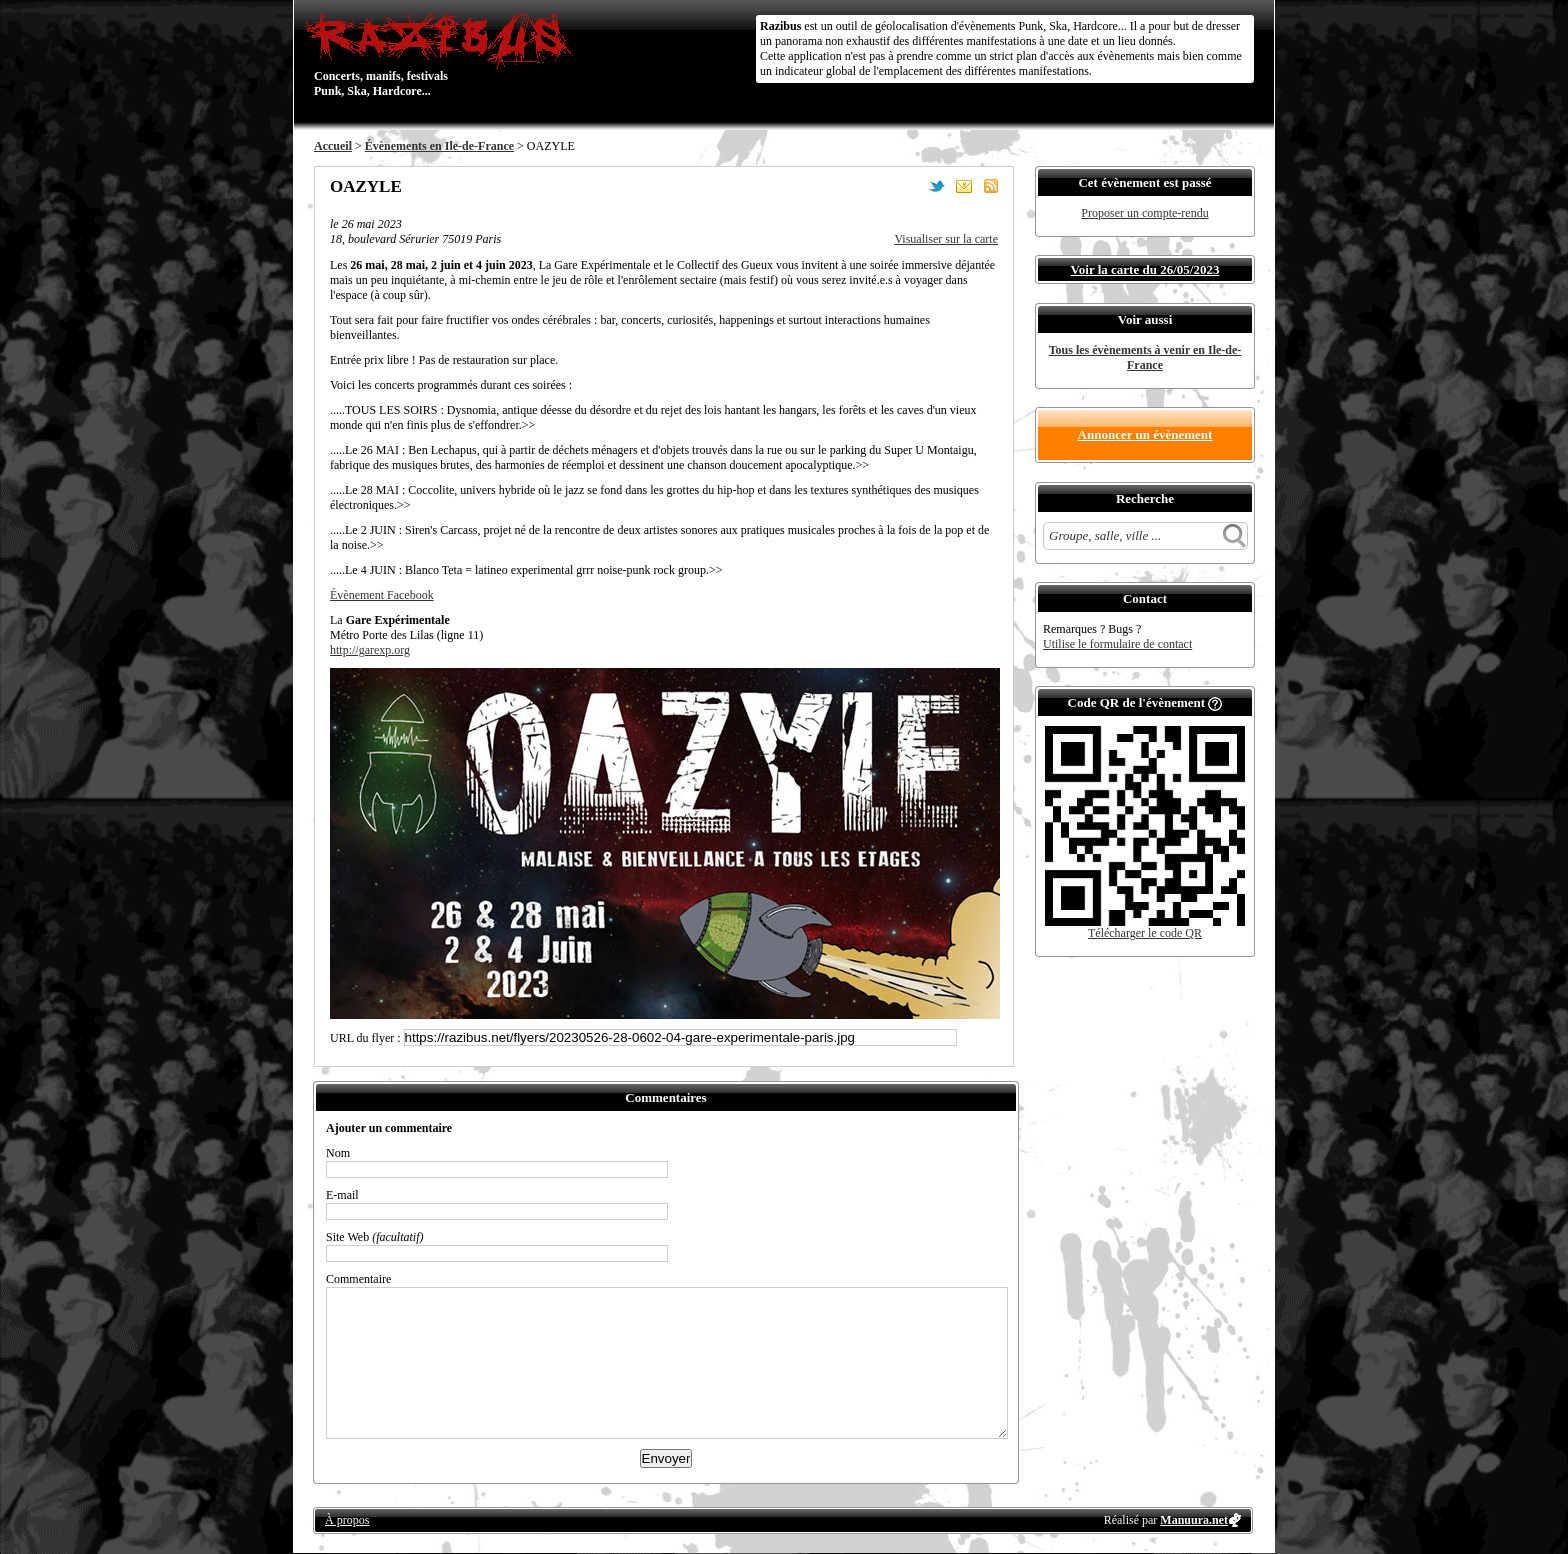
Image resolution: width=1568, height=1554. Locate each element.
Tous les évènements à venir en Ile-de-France (1145, 357)
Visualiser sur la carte (946, 239)
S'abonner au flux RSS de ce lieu (991, 186)
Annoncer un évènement (1145, 434)
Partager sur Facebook (910, 186)
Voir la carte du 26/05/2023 (1145, 269)
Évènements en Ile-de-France (439, 146)
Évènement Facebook (382, 595)
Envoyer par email (964, 186)
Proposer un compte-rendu (1144, 213)
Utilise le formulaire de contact (1117, 644)
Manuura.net (1194, 1520)
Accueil (333, 146)
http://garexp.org (370, 650)
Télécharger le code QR (1145, 933)
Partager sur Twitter (937, 186)
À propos (347, 1520)
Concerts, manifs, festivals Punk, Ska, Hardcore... (443, 54)
